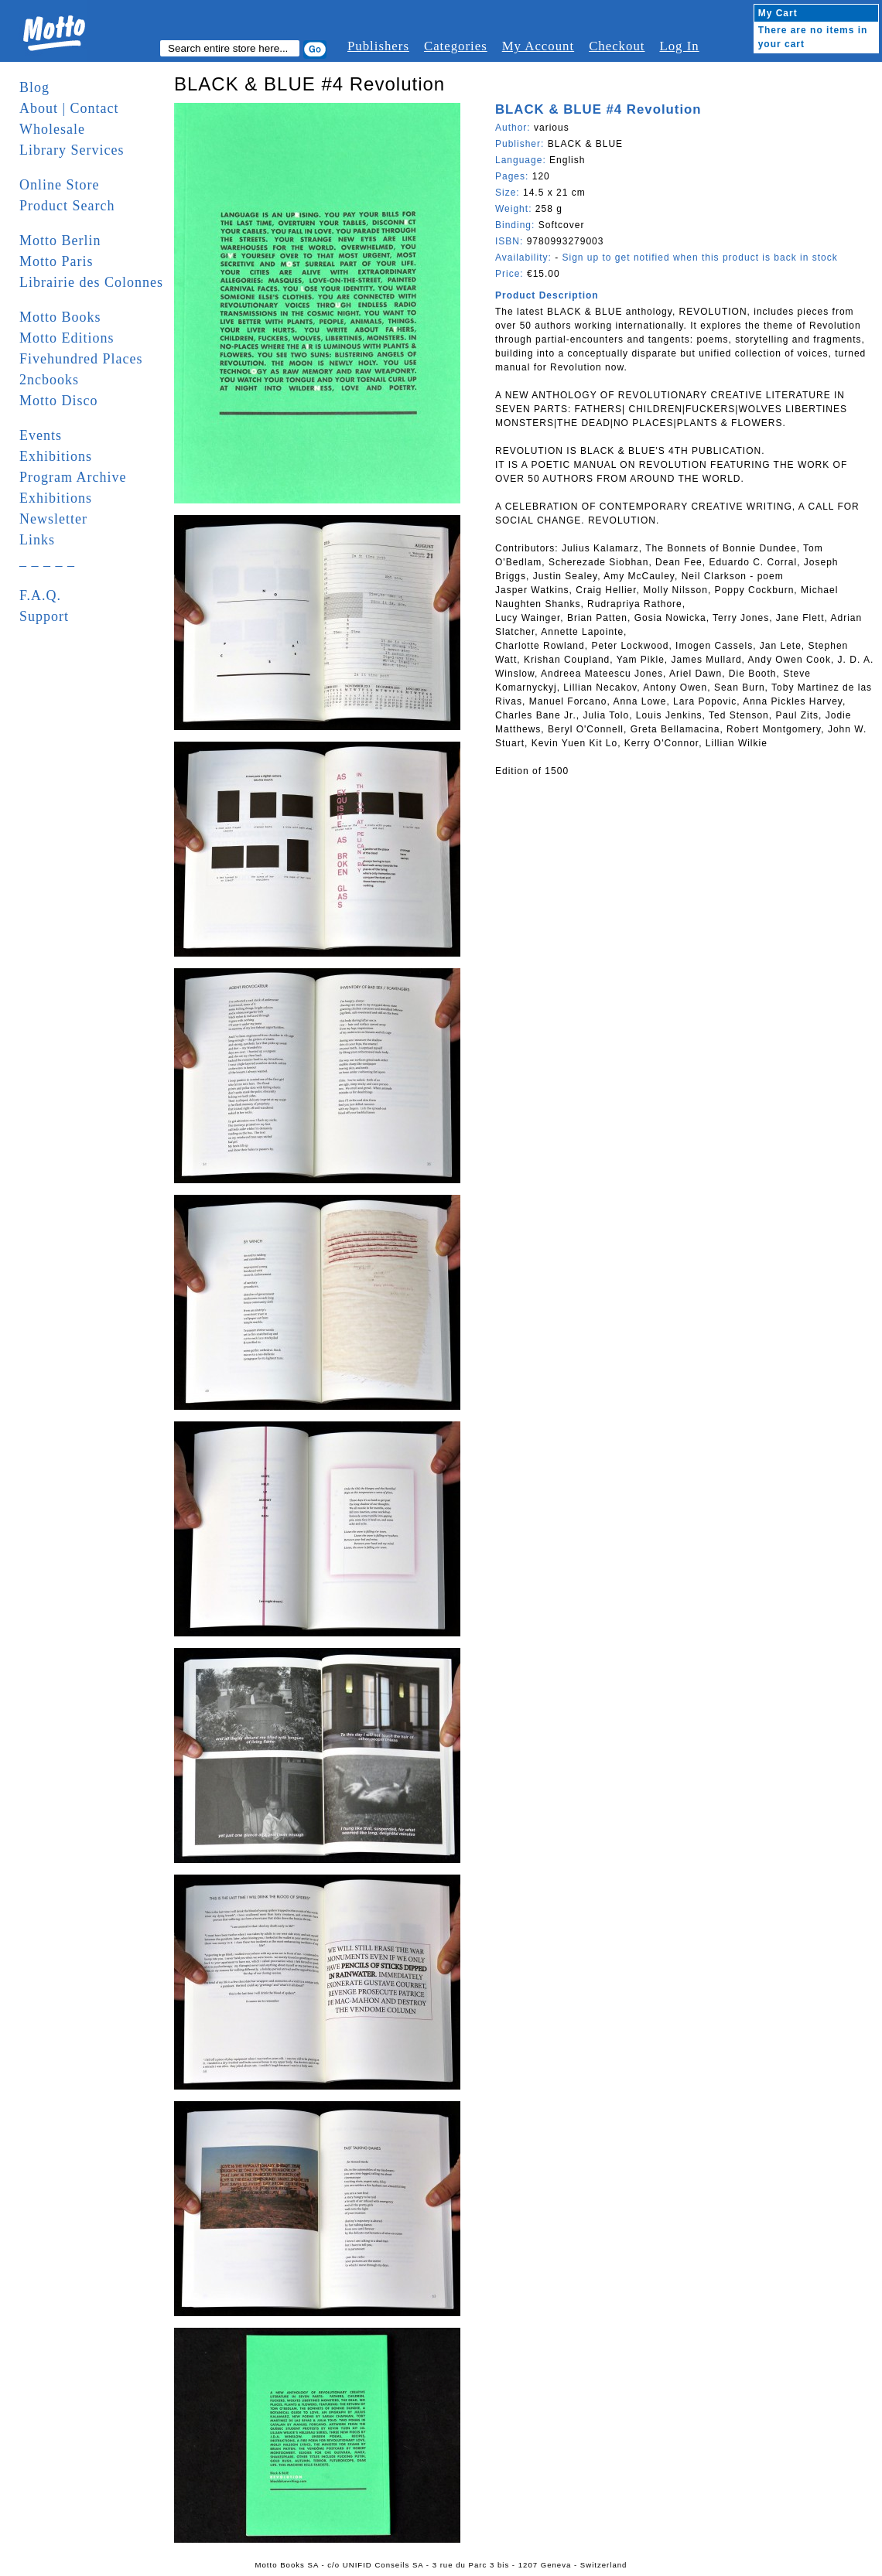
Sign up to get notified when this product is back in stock (699, 257)
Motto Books (60, 317)
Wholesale (52, 129)
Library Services (71, 150)
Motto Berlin (60, 240)
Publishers (378, 46)
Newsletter (53, 519)
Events (40, 435)
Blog (34, 87)
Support (44, 616)
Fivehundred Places (80, 359)
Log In (679, 46)
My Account (538, 46)
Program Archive (72, 477)
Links (37, 540)
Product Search (67, 205)
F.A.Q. (40, 595)
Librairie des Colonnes (91, 282)
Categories (455, 46)
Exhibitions (55, 456)
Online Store (59, 185)
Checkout (616, 46)
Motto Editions (67, 338)
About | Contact (69, 108)
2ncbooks (49, 379)
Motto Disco (58, 400)
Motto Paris (56, 261)
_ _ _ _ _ (47, 560)
